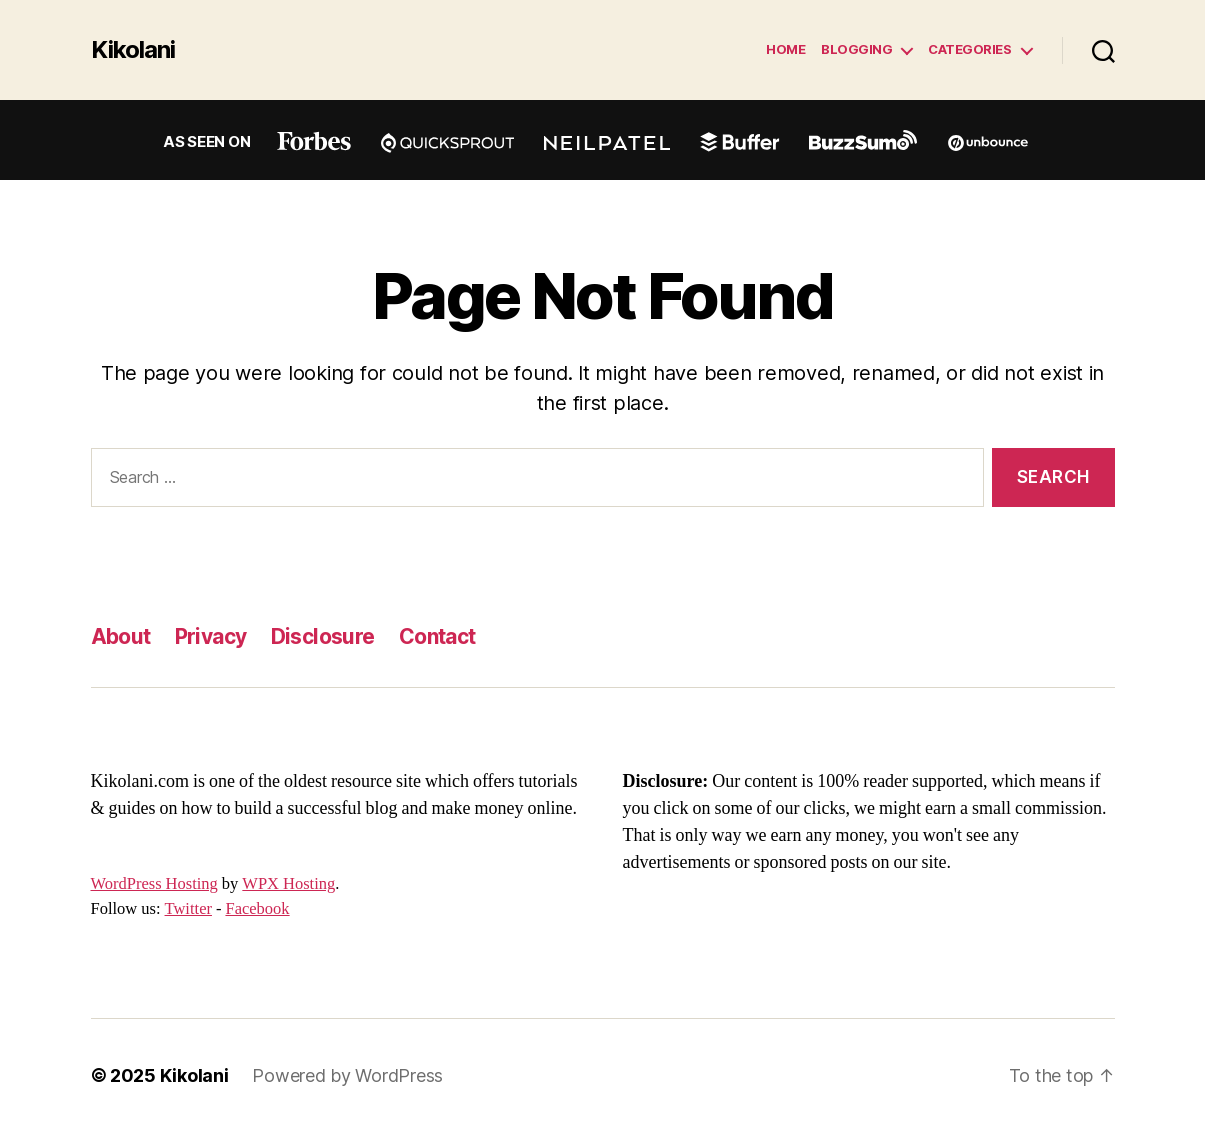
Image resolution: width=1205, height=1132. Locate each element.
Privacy (211, 636)
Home (785, 49)
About (121, 636)
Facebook (257, 909)
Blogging (856, 49)
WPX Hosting (288, 884)
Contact (437, 636)
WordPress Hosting (154, 884)
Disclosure (323, 636)
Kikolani (133, 50)
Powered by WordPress (347, 1075)
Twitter (188, 909)
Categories (969, 49)
